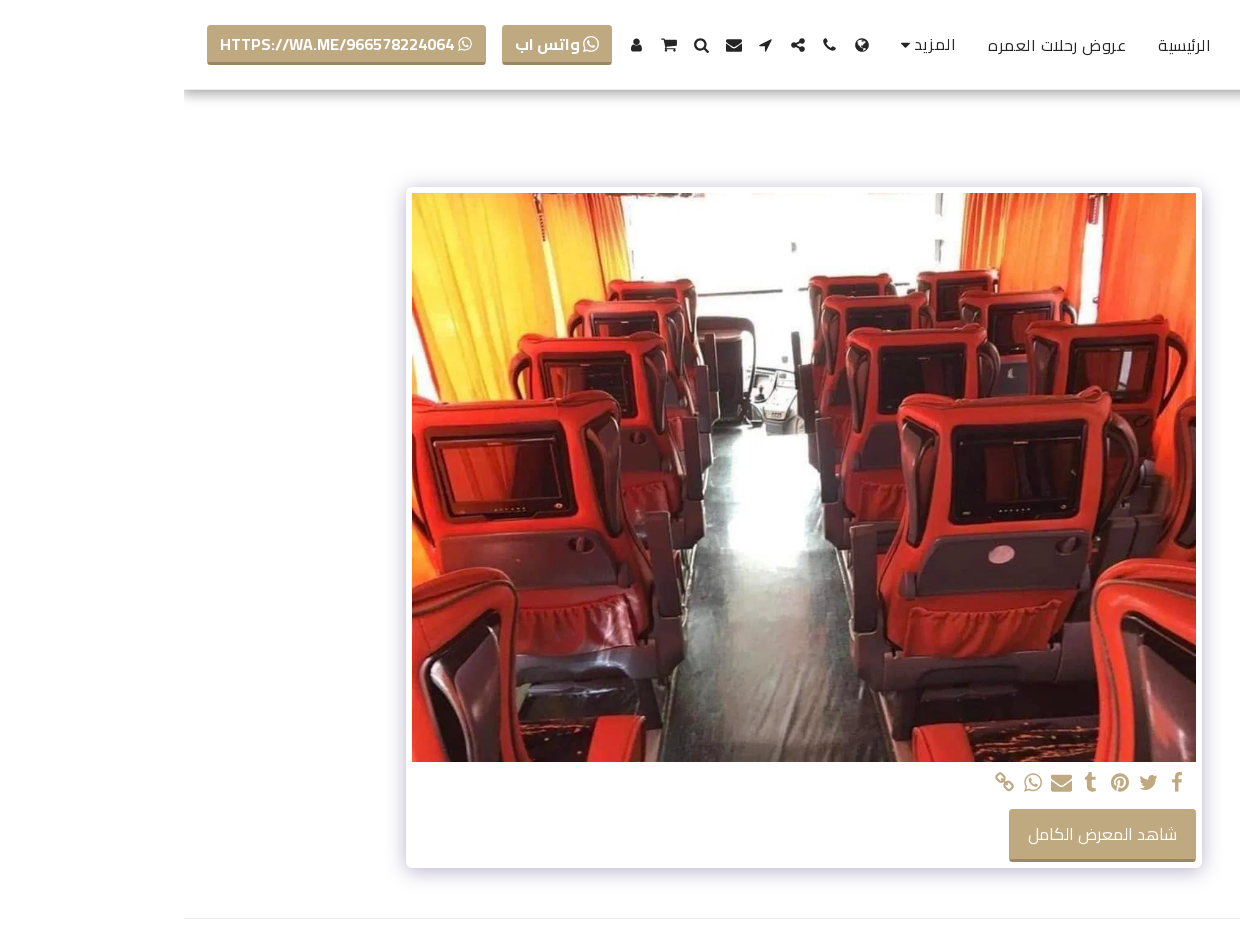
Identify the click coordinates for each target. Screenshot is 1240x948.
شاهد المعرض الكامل (918, 834)
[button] (646, 45)
